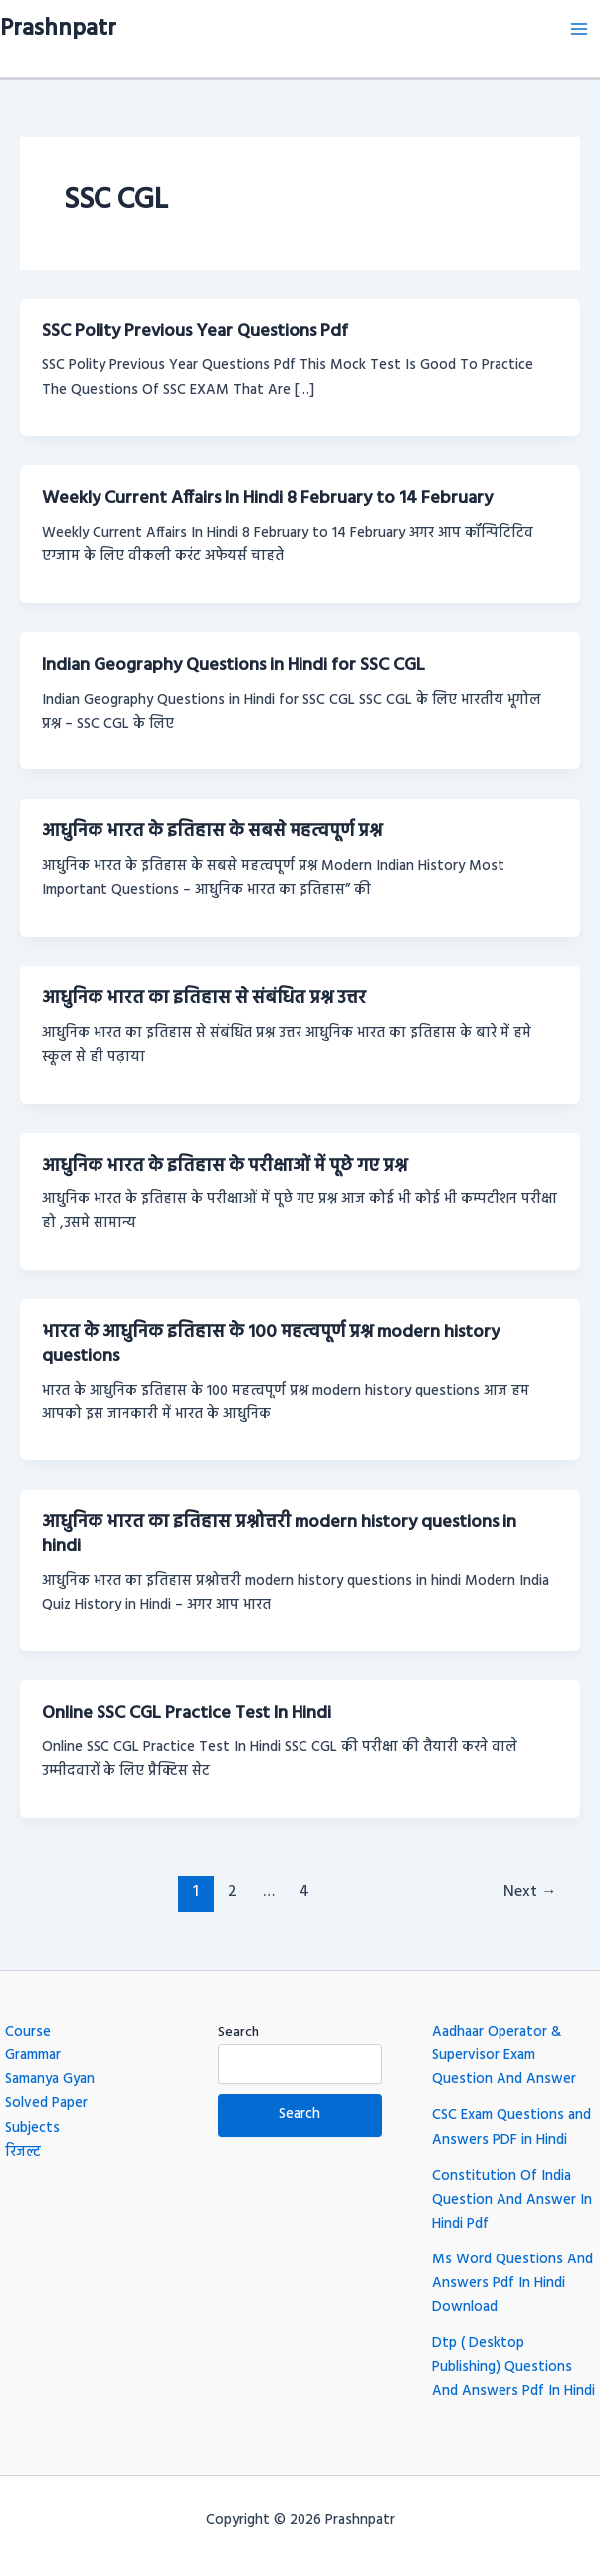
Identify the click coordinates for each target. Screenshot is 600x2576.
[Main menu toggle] (579, 29)
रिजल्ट (23, 2152)
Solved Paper (46, 2103)
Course (28, 2032)
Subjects (32, 2128)
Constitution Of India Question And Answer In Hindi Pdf (512, 2200)
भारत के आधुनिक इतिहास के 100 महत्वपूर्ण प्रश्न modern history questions (271, 1344)
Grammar (33, 2055)
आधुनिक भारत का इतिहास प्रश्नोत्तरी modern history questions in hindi (279, 1534)
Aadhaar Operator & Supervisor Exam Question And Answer (504, 2056)
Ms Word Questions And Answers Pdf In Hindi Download (512, 2284)
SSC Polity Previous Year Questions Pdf (195, 332)
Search (238, 2032)
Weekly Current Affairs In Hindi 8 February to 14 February (267, 498)
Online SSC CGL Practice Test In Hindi (186, 1713)
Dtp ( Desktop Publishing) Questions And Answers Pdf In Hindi (513, 2367)
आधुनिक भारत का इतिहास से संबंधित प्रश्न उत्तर (204, 998)
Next (530, 1892)
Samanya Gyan (50, 2079)
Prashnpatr (58, 29)
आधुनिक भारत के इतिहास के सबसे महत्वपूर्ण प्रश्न (212, 831)
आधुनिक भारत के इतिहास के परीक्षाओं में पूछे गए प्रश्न (224, 1166)
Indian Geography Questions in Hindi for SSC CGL (233, 665)
